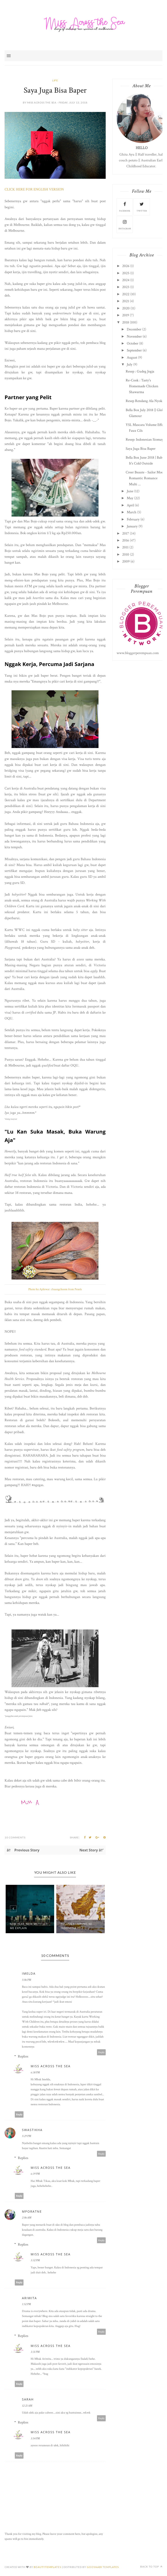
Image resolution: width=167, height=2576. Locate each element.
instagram (125, 224)
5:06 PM (26, 1980)
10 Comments (15, 1837)
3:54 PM (35, 2438)
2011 (125, 547)
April (130, 505)
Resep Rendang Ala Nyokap (145, 401)
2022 (125, 294)
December (134, 329)
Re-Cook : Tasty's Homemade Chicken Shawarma (142, 386)
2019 (125, 315)
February (133, 519)
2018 (125, 322)
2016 (125, 540)
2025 (125, 273)
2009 (126, 561)
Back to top (151, 2566)
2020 (126, 308)
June (130, 491)
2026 (125, 266)
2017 (125, 533)
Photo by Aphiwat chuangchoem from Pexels (55, 1289)
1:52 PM (26, 2304)
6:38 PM (35, 2072)
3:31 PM (35, 2352)
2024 (125, 280)
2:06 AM (26, 2218)
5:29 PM (26, 2136)
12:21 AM (27, 2406)
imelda (29, 1973)
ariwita (29, 2298)
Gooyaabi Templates (103, 2567)
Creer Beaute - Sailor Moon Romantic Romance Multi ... (145, 478)
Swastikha (32, 2130)
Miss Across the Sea (50, 2066)
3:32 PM (35, 2260)
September (134, 350)
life (55, 80)
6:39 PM (35, 2174)
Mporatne (32, 2211)
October (132, 343)
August (132, 357)
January (132, 526)
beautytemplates (47, 2567)
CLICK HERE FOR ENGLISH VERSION (34, 189)
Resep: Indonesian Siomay (144, 439)
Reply (101, 2052)
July (129, 364)
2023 (125, 287)
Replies (23, 2056)
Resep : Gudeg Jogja (140, 371)
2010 (125, 554)
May (130, 498)
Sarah (28, 2399)
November (134, 336)
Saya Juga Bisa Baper (140, 448)
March (131, 512)
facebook (124, 206)
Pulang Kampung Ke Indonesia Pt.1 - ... (76, 1926)
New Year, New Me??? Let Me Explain (29, 1926)
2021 (125, 301)
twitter (142, 206)
